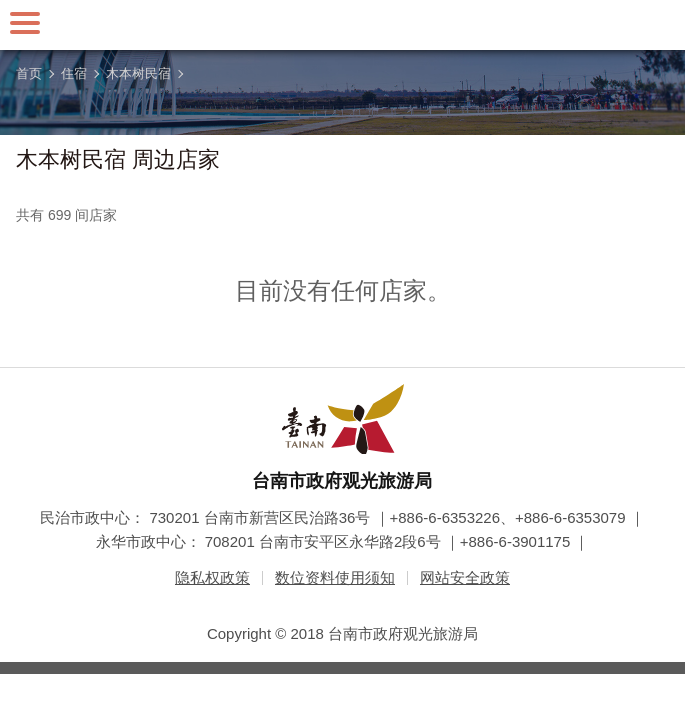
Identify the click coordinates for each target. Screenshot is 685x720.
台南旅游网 (343, 25)
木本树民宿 (138, 73)
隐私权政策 (212, 577)
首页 (29, 73)
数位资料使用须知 (335, 577)
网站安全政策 (465, 577)
